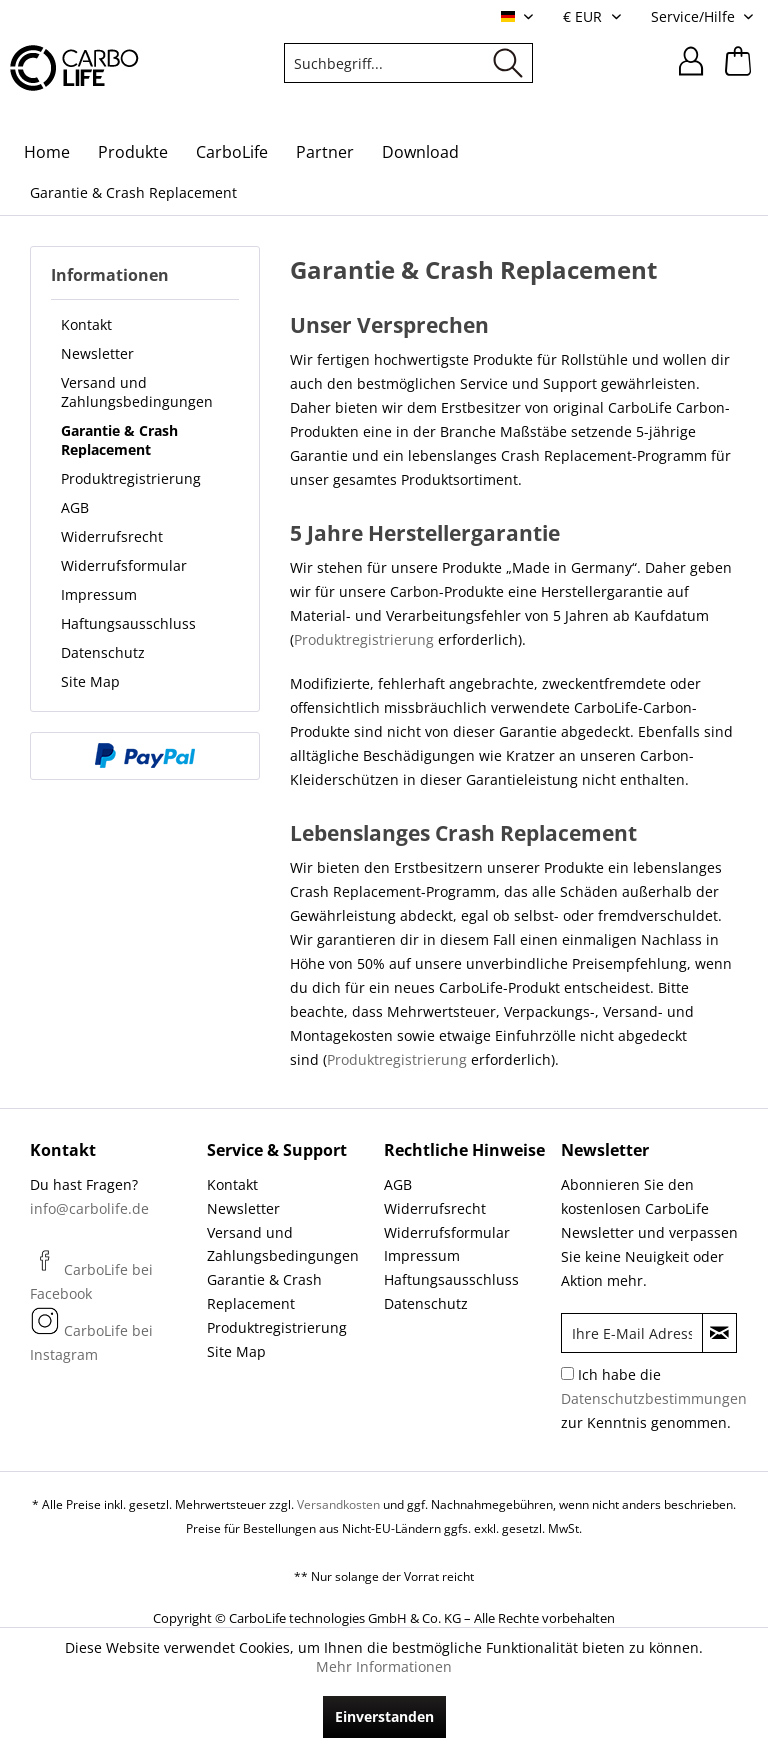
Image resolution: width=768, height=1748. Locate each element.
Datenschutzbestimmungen (654, 1398)
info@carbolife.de (89, 1208)
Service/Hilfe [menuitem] (695, 16)
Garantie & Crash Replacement (119, 440)
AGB (75, 507)
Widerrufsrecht (112, 536)
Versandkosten (338, 1504)
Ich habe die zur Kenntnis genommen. (654, 1398)
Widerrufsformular (124, 565)
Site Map (90, 681)
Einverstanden (384, 1716)
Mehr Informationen (384, 1666)
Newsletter (97, 353)
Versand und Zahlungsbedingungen (137, 392)
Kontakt (86, 324)
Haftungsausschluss (128, 623)
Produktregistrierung (131, 478)
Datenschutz (103, 652)
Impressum (99, 594)
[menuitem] (409, 63)
